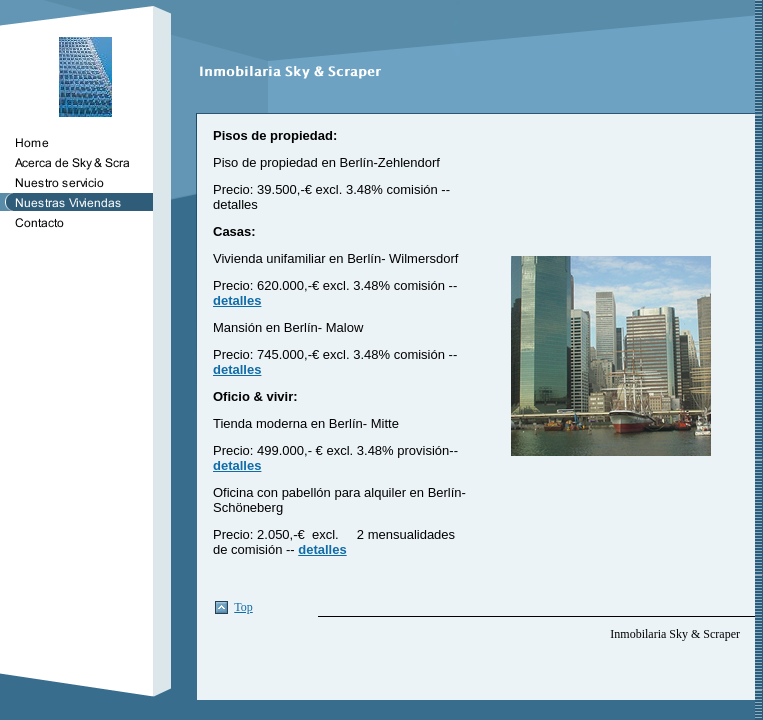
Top (243, 607)
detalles (237, 300)
